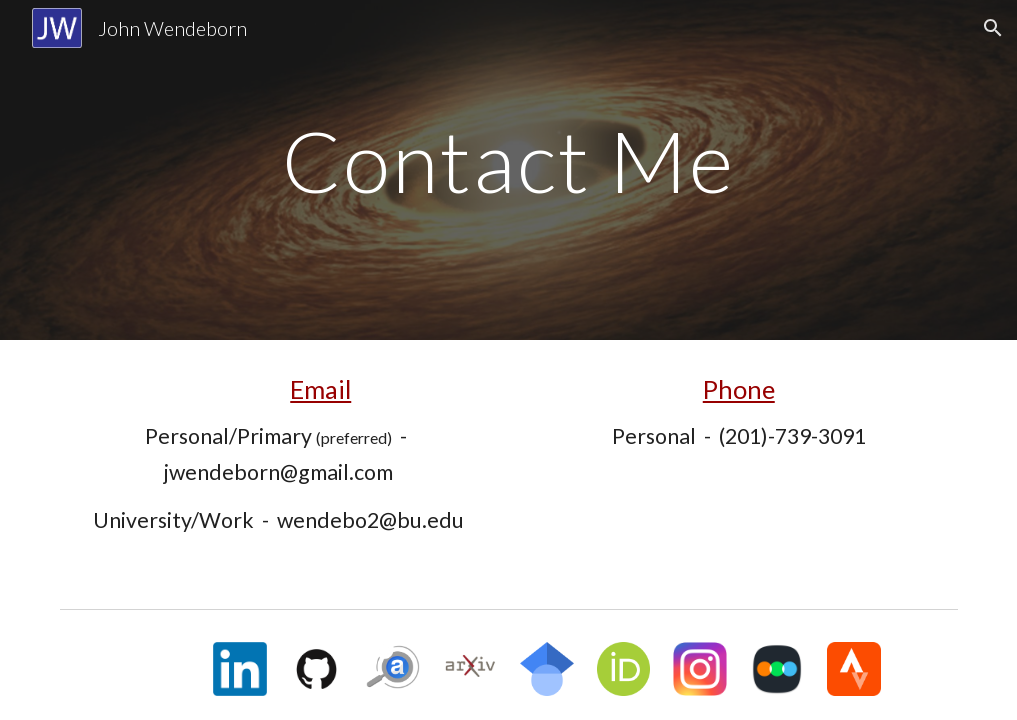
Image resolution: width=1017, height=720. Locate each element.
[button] (993, 28)
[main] (508, 169)
